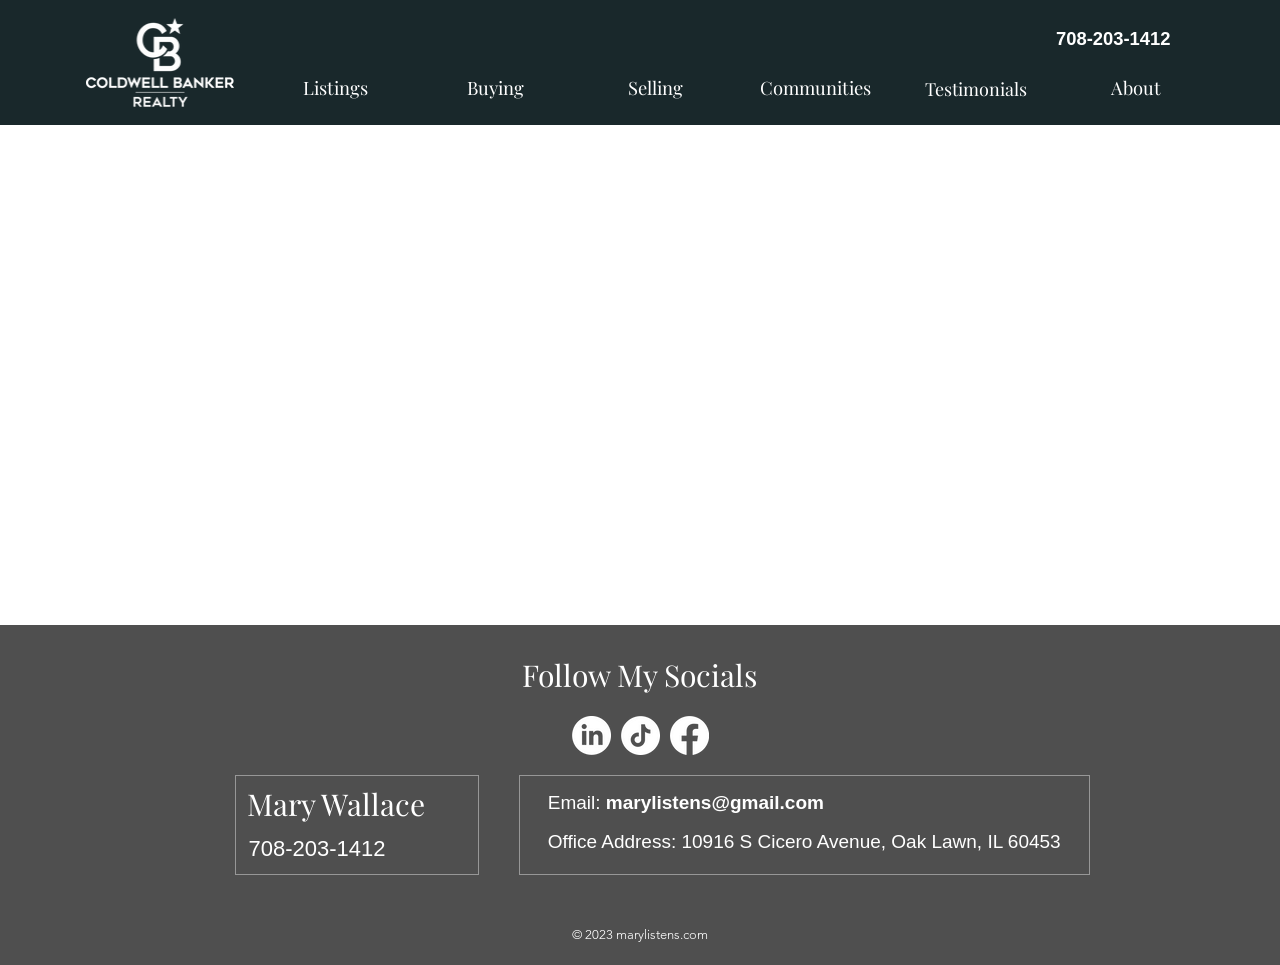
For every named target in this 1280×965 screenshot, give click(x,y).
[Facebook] (689, 735)
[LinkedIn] (591, 735)
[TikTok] (640, 735)
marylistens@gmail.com (715, 802)
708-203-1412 (1113, 38)
